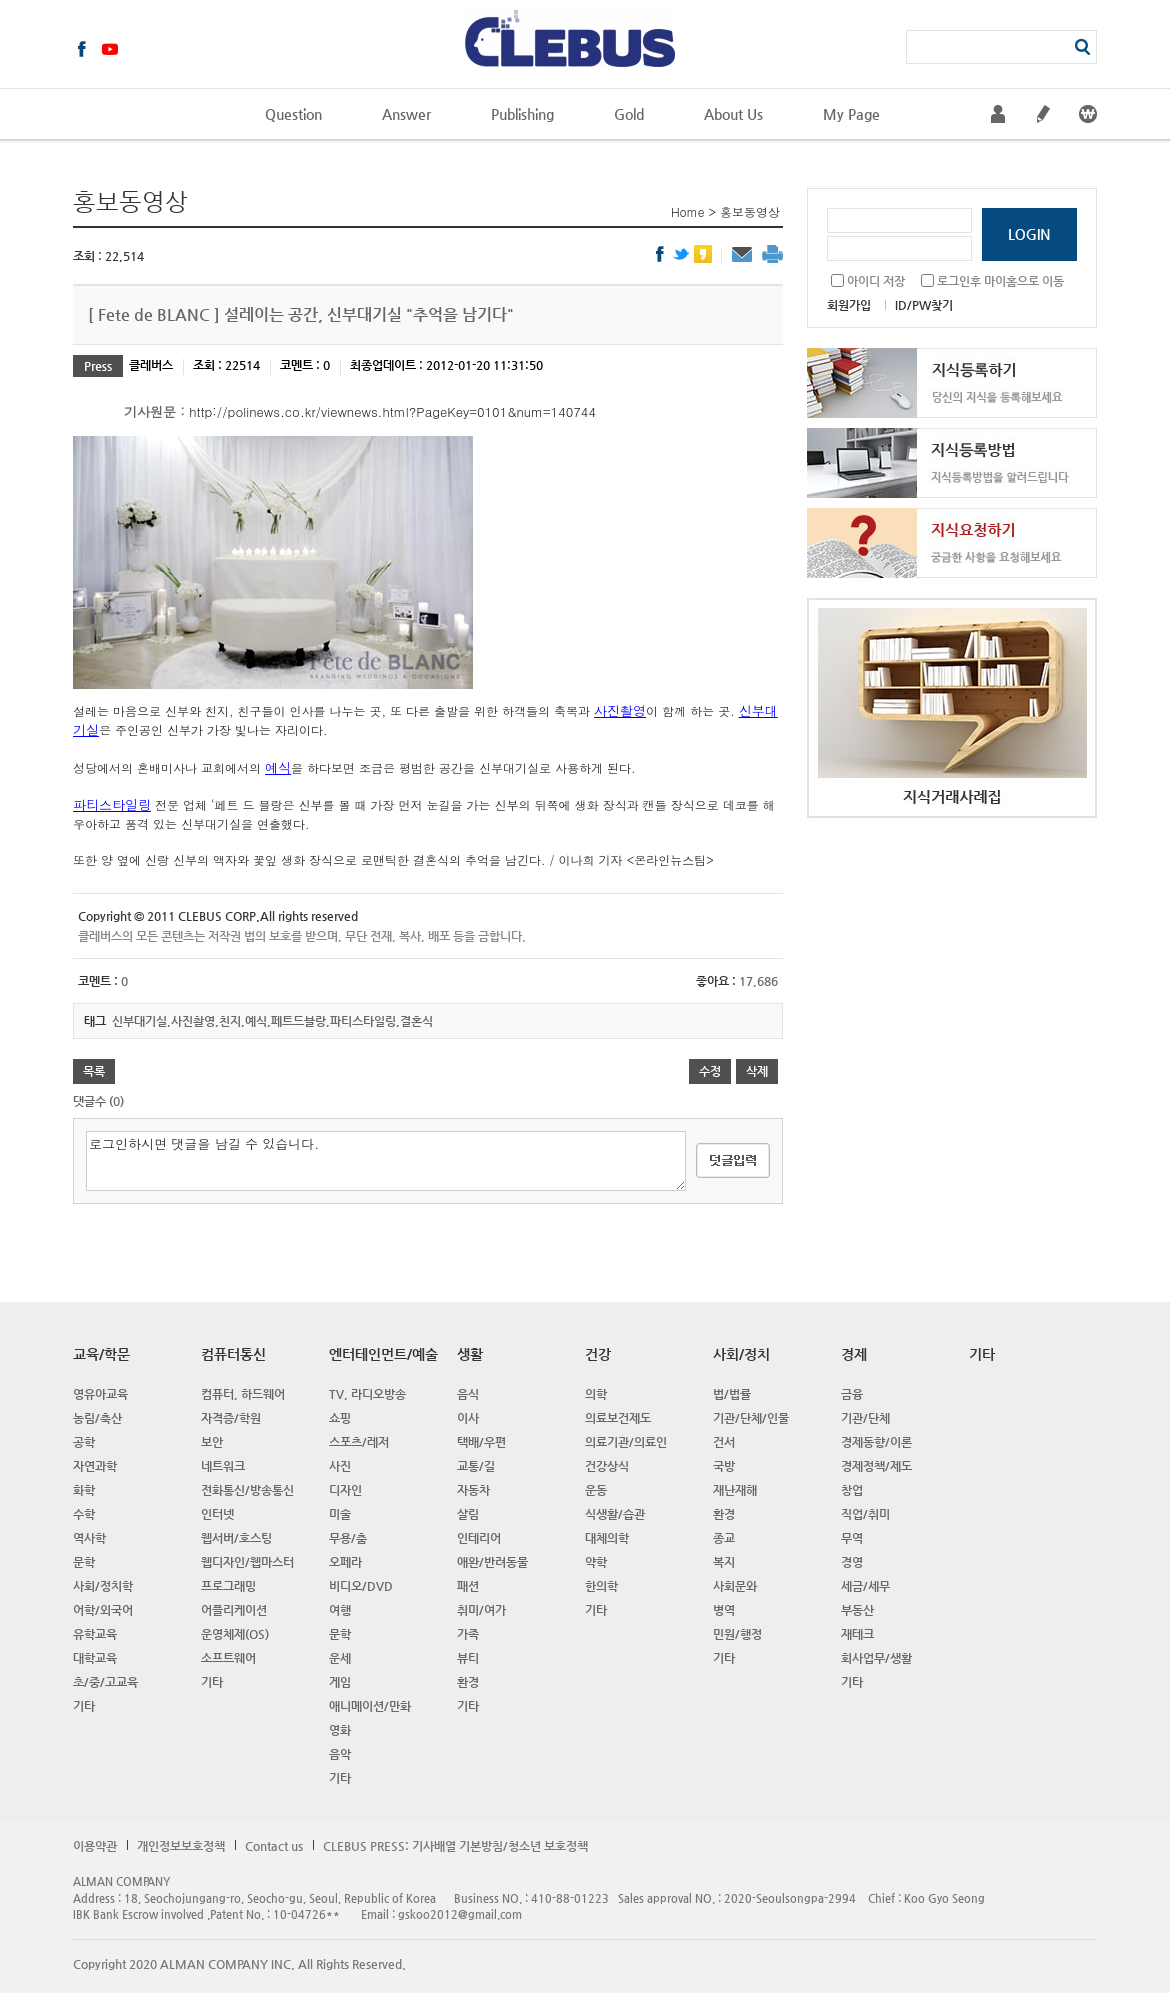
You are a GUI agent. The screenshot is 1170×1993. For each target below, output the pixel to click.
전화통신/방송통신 (247, 1490)
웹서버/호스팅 (236, 1538)
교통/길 (476, 1466)
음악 (340, 1754)
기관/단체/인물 (751, 1418)
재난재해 (735, 1490)
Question (293, 114)
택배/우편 (481, 1442)
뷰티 (468, 1658)
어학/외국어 (103, 1610)
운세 (340, 1658)
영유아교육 (100, 1394)
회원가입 (849, 305)
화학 (84, 1490)
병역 (724, 1610)
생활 (470, 1354)
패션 (468, 1586)
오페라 (345, 1562)
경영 (852, 1562)
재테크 (857, 1634)
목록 (94, 1071)
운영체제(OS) (235, 1634)
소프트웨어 (228, 1658)
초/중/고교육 (105, 1682)
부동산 (857, 1610)
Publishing (522, 114)
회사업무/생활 (876, 1658)
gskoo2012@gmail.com (460, 1914)
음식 (468, 1394)
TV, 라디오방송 (367, 1394)
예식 (278, 767)
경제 (854, 1354)
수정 (710, 1071)
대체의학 (607, 1538)
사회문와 (735, 1586)
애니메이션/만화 (370, 1706)
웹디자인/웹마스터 (247, 1562)
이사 (468, 1418)
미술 (340, 1514)
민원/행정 (737, 1634)
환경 (468, 1682)
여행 (340, 1610)
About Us (733, 114)
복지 (724, 1562)
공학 (84, 1442)
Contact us (274, 1846)
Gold (629, 114)
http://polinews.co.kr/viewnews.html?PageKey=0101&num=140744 (392, 411)
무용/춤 (348, 1538)
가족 (468, 1634)
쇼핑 (340, 1418)
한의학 (601, 1586)
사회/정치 (741, 1354)
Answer (406, 114)
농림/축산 (97, 1418)
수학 (84, 1514)
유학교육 (95, 1634)
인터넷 (217, 1514)
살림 (468, 1514)
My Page (851, 114)
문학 (84, 1562)
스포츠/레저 (359, 1442)
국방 (724, 1466)
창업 (852, 1490)
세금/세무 (865, 1586)
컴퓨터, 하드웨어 (243, 1394)
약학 (596, 1562)
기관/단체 (865, 1418)
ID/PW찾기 (924, 305)
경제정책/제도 (876, 1466)
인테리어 (479, 1538)
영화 (340, 1730)
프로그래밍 (228, 1586)
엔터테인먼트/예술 (383, 1354)
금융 (852, 1394)
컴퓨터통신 (233, 1354)
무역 (852, 1538)
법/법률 (732, 1394)
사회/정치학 (103, 1586)
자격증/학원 (231, 1418)
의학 (596, 1394)
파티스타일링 (112, 804)
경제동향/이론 (876, 1442)
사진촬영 (620, 710)
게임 (340, 1682)
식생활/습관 (615, 1514)
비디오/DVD (361, 1586)
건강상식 (607, 1466)
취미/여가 (481, 1610)
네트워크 (223, 1466)
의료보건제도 (618, 1418)
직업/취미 (865, 1514)
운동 (596, 1490)
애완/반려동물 (492, 1562)
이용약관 (95, 1846)
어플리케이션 (234, 1610)
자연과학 (95, 1466)
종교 (724, 1538)
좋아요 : (717, 981)
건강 (598, 1354)
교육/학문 (101, 1354)
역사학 (89, 1538)
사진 (340, 1466)
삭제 (757, 1071)
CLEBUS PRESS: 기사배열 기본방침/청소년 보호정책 (455, 1846)
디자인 (345, 1490)
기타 (84, 1706)
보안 (212, 1442)
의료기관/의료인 (626, 1442)
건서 (724, 1442)
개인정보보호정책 (181, 1846)
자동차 (473, 1490)
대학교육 (95, 1658)
